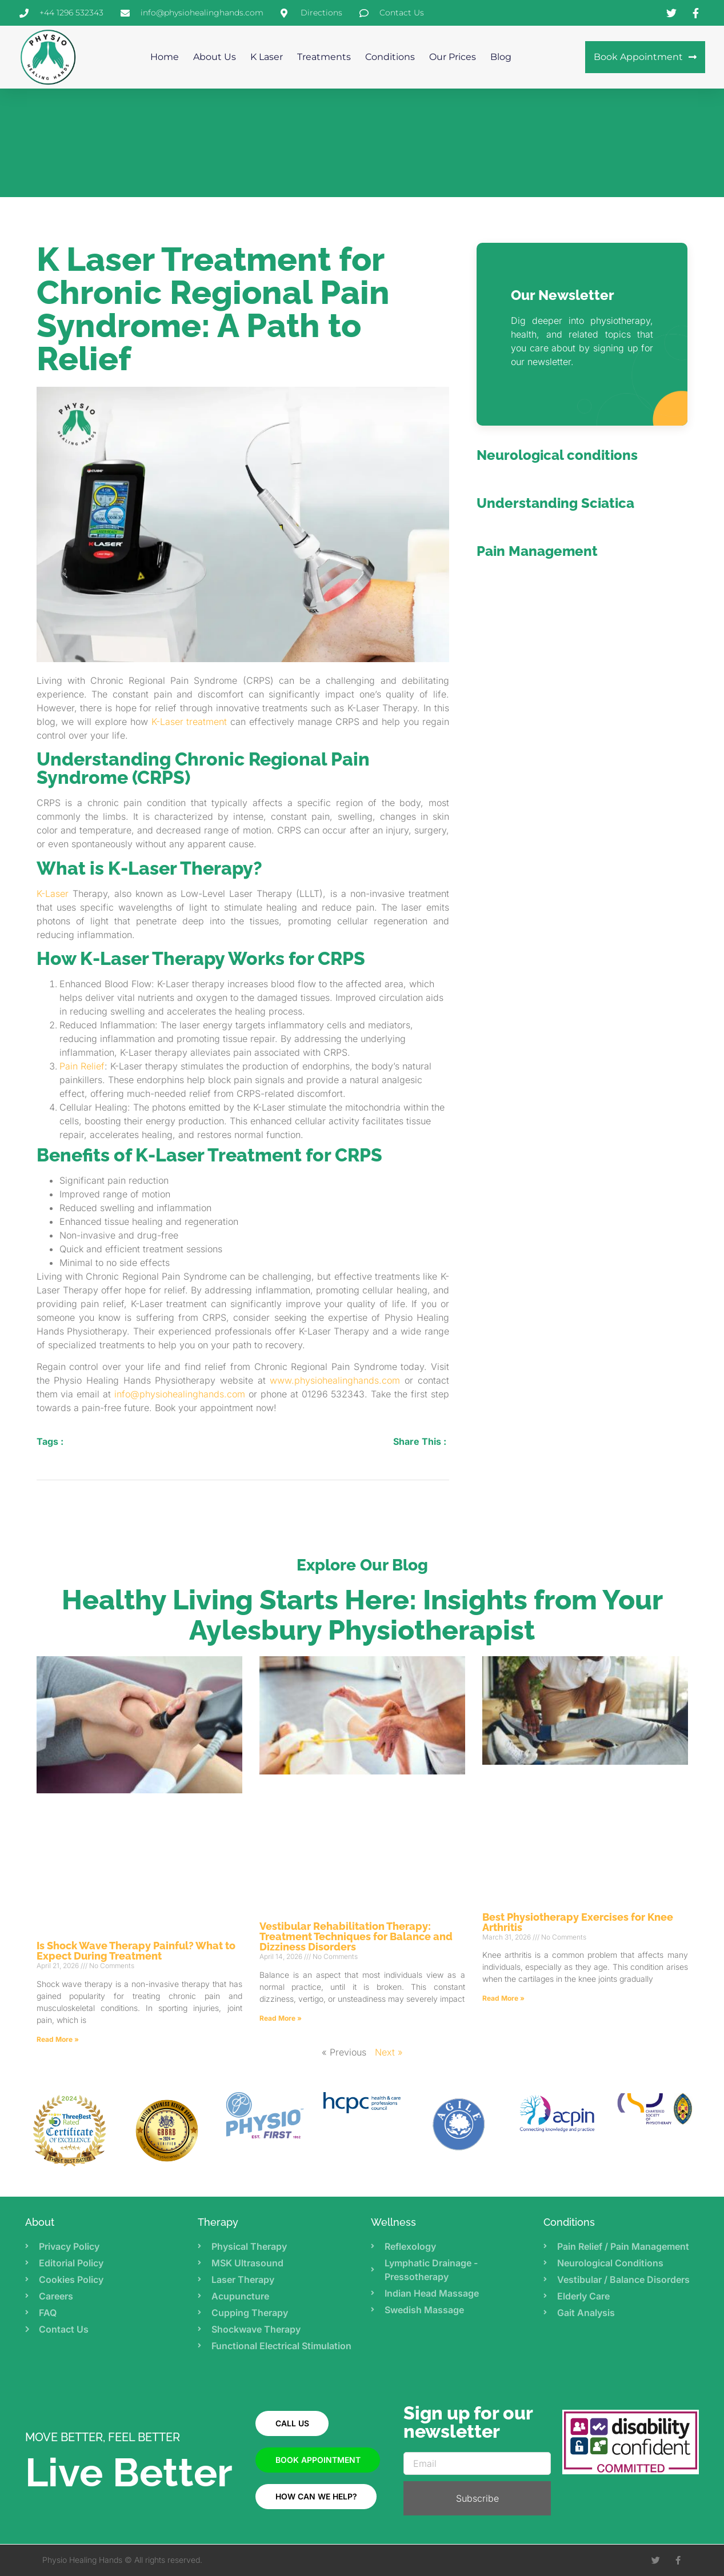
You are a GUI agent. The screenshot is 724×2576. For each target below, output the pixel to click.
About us (214, 56)
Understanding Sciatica (555, 503)
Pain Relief (82, 1066)
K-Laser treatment (189, 721)
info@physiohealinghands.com (179, 1394)
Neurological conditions (557, 455)
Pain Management (537, 551)
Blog (500, 56)
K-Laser (53, 893)
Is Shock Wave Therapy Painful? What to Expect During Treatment (136, 1951)
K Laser (266, 56)
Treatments (324, 56)
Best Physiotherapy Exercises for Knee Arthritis (577, 1922)
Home (164, 56)
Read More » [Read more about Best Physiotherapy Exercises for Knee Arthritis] (503, 1998)
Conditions (390, 56)
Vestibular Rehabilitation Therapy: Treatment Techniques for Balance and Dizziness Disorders (356, 1936)
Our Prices (452, 56)
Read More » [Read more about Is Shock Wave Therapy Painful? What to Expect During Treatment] (58, 2039)
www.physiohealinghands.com (335, 1380)
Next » (389, 2052)
